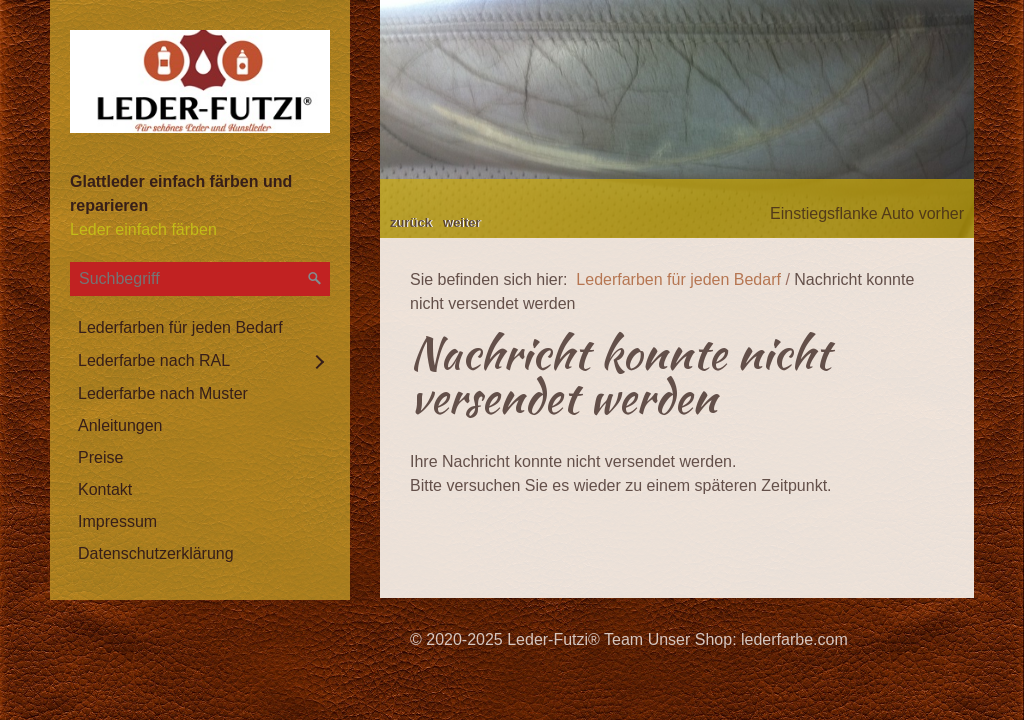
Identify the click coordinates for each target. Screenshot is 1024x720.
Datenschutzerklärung (156, 553)
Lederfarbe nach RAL (154, 360)
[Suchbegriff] (200, 279)
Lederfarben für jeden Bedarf (180, 327)
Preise (100, 457)
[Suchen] (315, 279)
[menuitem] (200, 328)
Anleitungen (120, 425)
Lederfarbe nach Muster (163, 393)
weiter (462, 222)
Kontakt (105, 489)
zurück (411, 222)
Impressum (117, 521)
